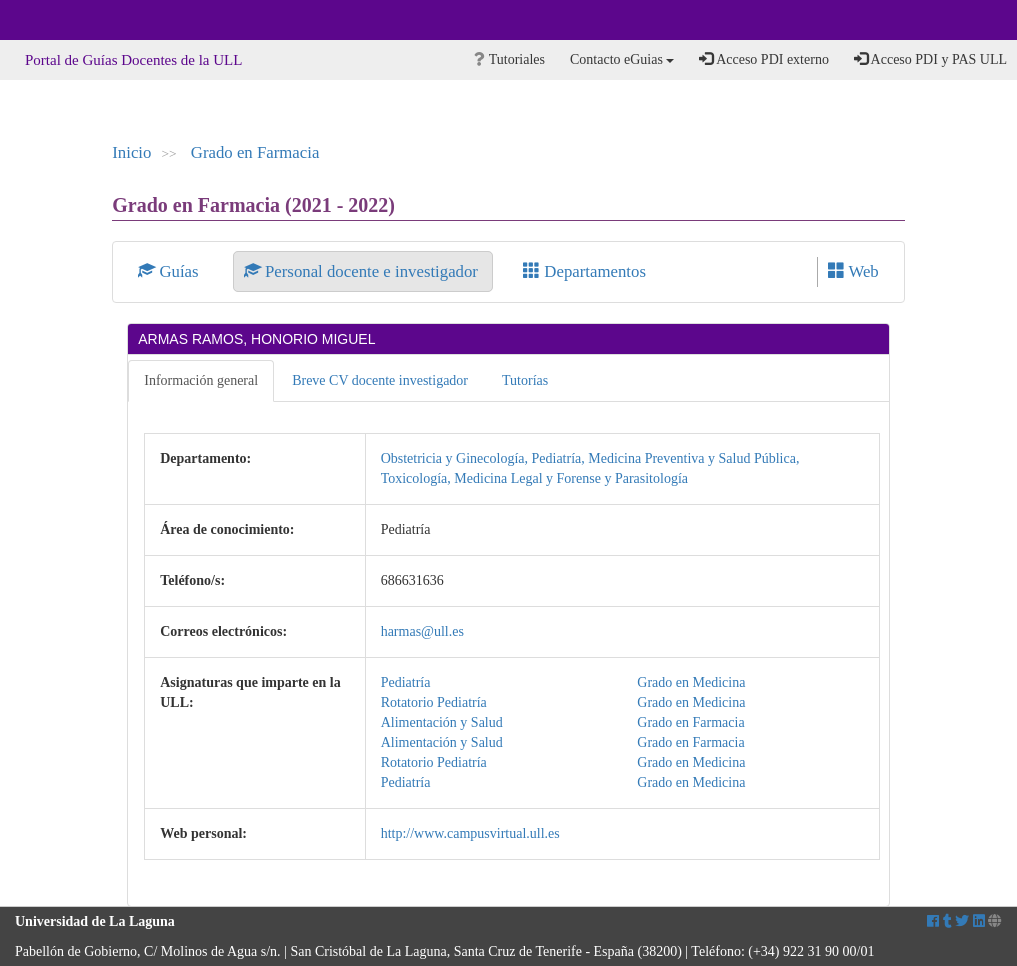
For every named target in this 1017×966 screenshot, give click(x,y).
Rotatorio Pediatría (434, 702)
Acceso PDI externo (763, 59)
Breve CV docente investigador (380, 380)
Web (853, 271)
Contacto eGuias (622, 59)
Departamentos (584, 271)
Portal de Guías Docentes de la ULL (133, 60)
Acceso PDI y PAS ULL (930, 59)
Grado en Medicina (691, 682)
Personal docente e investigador (363, 271)
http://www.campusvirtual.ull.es (470, 833)
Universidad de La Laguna (70, 20)
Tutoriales (509, 59)
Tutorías (525, 380)
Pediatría (406, 682)
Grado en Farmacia (255, 152)
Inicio (131, 152)
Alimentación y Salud (442, 722)
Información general (201, 380)
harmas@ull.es (422, 631)
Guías (170, 271)
